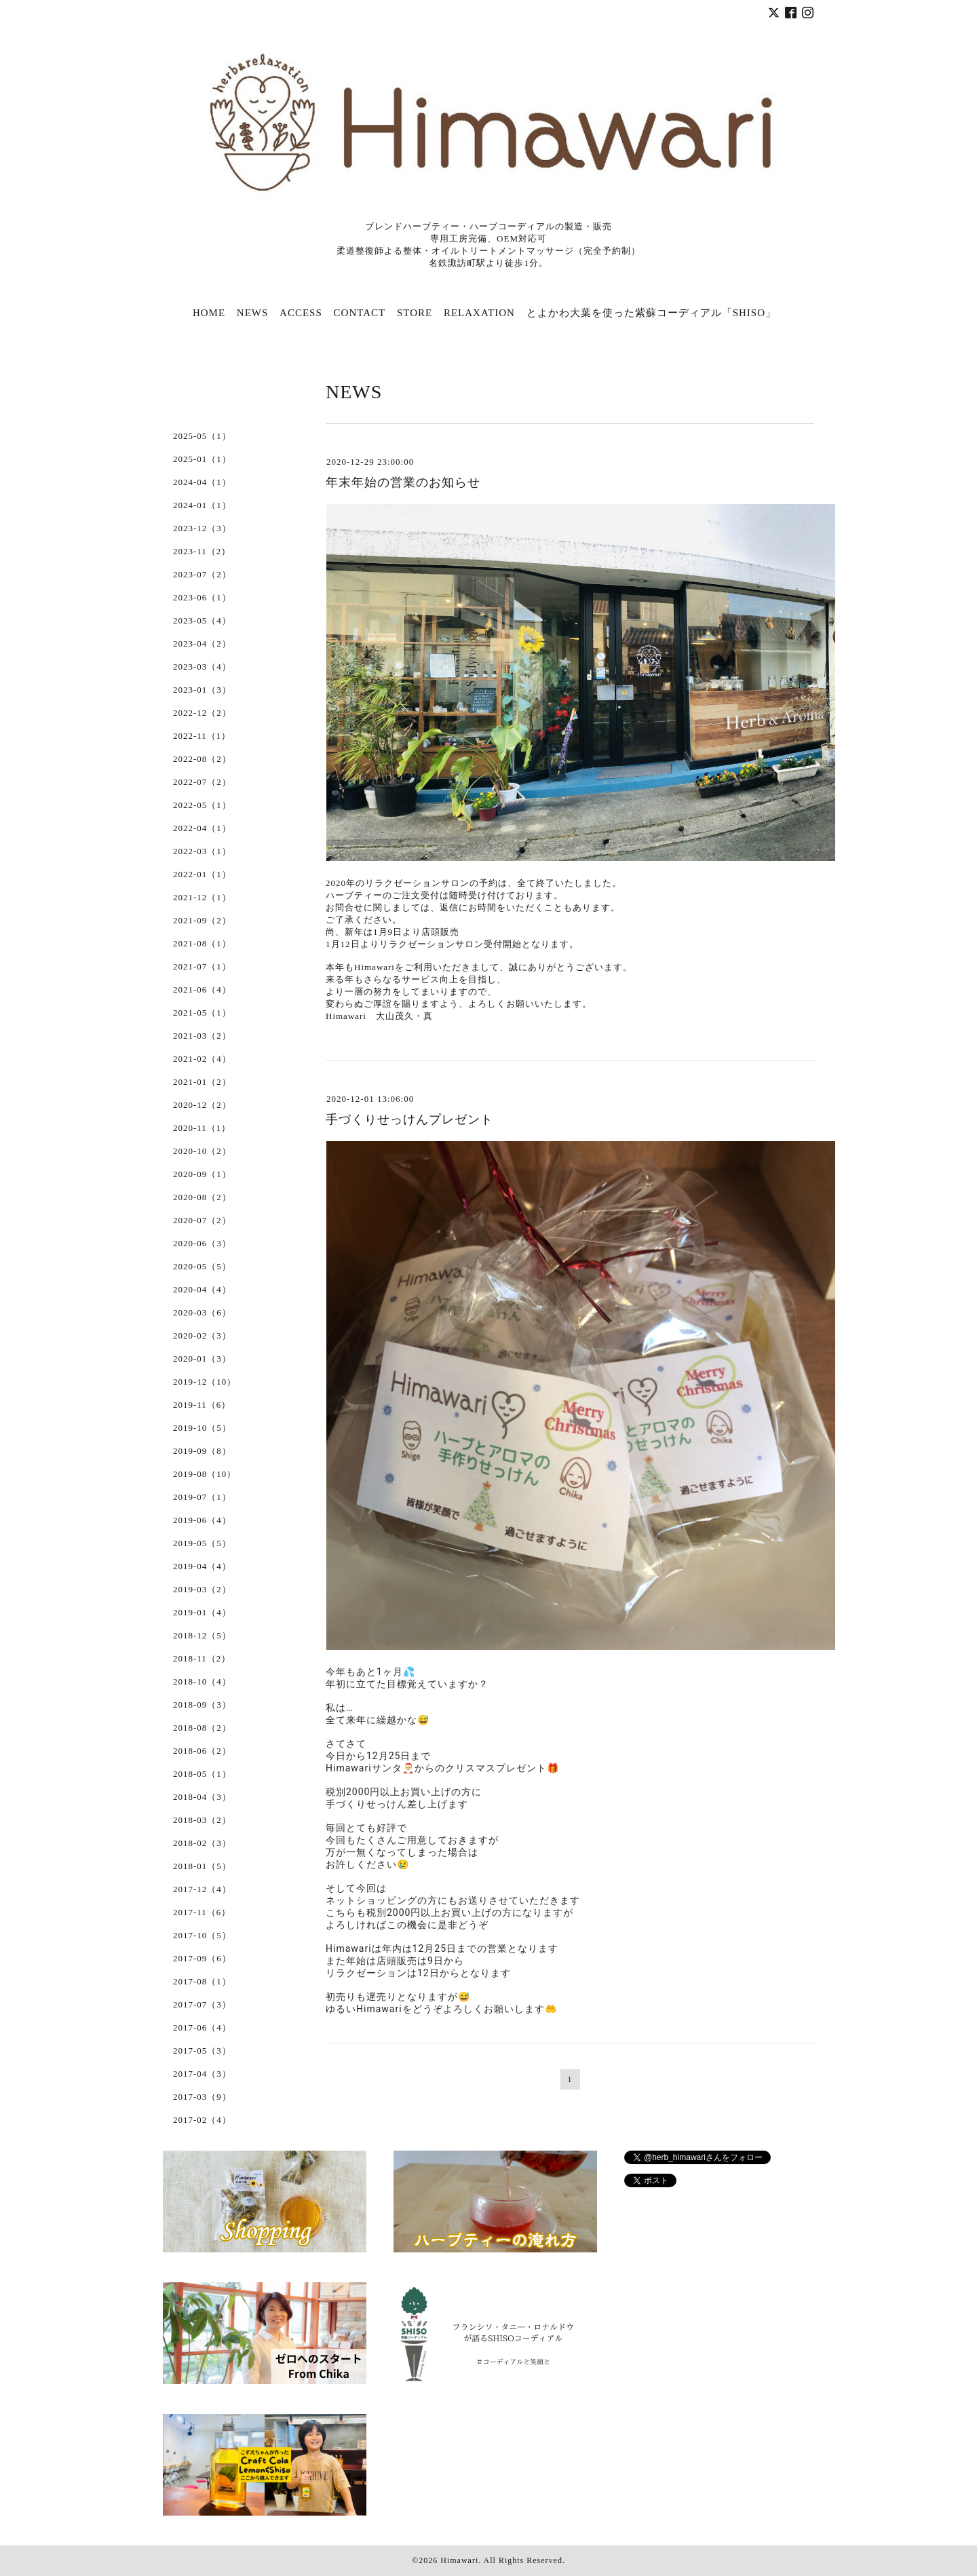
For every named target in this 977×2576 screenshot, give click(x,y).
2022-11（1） (202, 736)
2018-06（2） (202, 1751)
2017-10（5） (202, 1935)
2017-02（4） (202, 2120)
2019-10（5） (202, 1428)
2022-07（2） (202, 782)
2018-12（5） (202, 1635)
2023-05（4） (202, 620)
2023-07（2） (202, 574)
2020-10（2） (202, 1151)
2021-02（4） (202, 1059)
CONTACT (360, 312)
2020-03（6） (202, 1312)
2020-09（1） (202, 1174)
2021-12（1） (202, 897)
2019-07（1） (202, 1497)
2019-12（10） (204, 1382)
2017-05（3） (202, 2050)
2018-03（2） (202, 1820)
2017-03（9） (202, 2097)
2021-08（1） (202, 943)
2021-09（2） (202, 920)
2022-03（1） (202, 851)
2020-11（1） (202, 1128)
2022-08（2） (202, 759)
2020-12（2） (202, 1105)
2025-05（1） (202, 436)
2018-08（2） (202, 1728)
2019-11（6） (202, 1405)
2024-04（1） (202, 482)
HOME (209, 312)
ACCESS (301, 312)
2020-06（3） (202, 1243)
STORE (414, 312)
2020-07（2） (202, 1220)
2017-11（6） (202, 1912)
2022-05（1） (202, 805)
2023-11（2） (202, 551)
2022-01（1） (202, 874)
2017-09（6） (202, 1958)
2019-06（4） (202, 1520)
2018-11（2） (202, 1658)
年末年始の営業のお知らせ (403, 482)
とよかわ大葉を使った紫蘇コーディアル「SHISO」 (651, 312)
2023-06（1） (202, 597)
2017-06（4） (202, 2027)
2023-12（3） (202, 528)
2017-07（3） (202, 2004)
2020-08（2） (202, 1197)
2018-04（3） (202, 1797)
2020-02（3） (202, 1335)
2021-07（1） (202, 966)
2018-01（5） (202, 1866)
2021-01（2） (202, 1082)
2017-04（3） (202, 2074)
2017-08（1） (202, 1981)
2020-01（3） (202, 1358)
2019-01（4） (202, 1612)
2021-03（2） (202, 1036)
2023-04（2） (202, 643)
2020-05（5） (202, 1266)
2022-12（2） (202, 713)
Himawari (459, 2560)
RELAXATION (479, 312)
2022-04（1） (202, 828)
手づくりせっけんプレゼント (409, 1119)
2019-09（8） (202, 1451)
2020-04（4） (202, 1289)
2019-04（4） (202, 1566)
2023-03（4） (202, 666)
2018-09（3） (202, 1704)
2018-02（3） (202, 1843)
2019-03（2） (202, 1589)
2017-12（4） (202, 1889)
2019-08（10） (204, 1474)
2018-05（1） (202, 1774)
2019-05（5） (202, 1543)
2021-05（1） (202, 1012)
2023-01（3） (202, 690)
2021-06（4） (202, 989)
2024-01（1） (202, 505)
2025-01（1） (202, 459)
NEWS (253, 312)
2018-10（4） (202, 1681)
